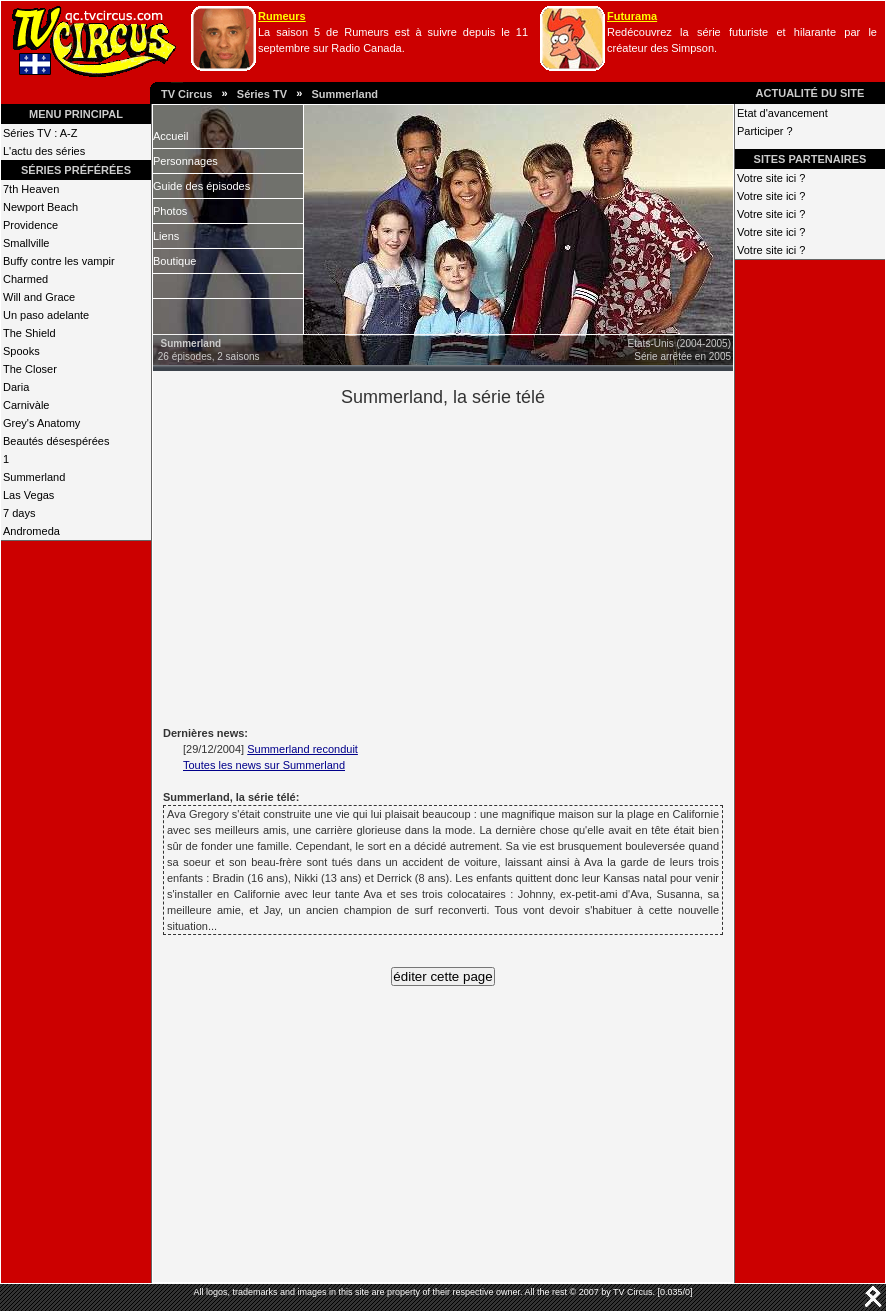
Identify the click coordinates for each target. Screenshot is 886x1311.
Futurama (632, 16)
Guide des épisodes (201, 186)
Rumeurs (282, 16)
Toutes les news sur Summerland (264, 765)
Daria (16, 387)
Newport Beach (40, 207)
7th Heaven (31, 189)
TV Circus (186, 94)
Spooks (21, 351)
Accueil (170, 136)
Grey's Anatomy (41, 423)
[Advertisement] (477, 564)
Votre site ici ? (771, 178)
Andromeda (31, 531)
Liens (166, 236)
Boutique (174, 261)
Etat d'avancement (782, 113)
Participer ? (765, 131)
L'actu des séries (44, 151)
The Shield (29, 333)
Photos (170, 211)
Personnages (185, 161)
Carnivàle (26, 405)
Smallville (26, 243)
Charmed (25, 279)
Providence (30, 225)
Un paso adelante (46, 315)
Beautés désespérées (56, 441)
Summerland (344, 94)
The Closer (30, 369)
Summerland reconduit (302, 749)
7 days (19, 513)
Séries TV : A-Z (40, 133)
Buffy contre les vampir (59, 261)
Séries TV (262, 94)
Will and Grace (39, 297)
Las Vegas (28, 495)
